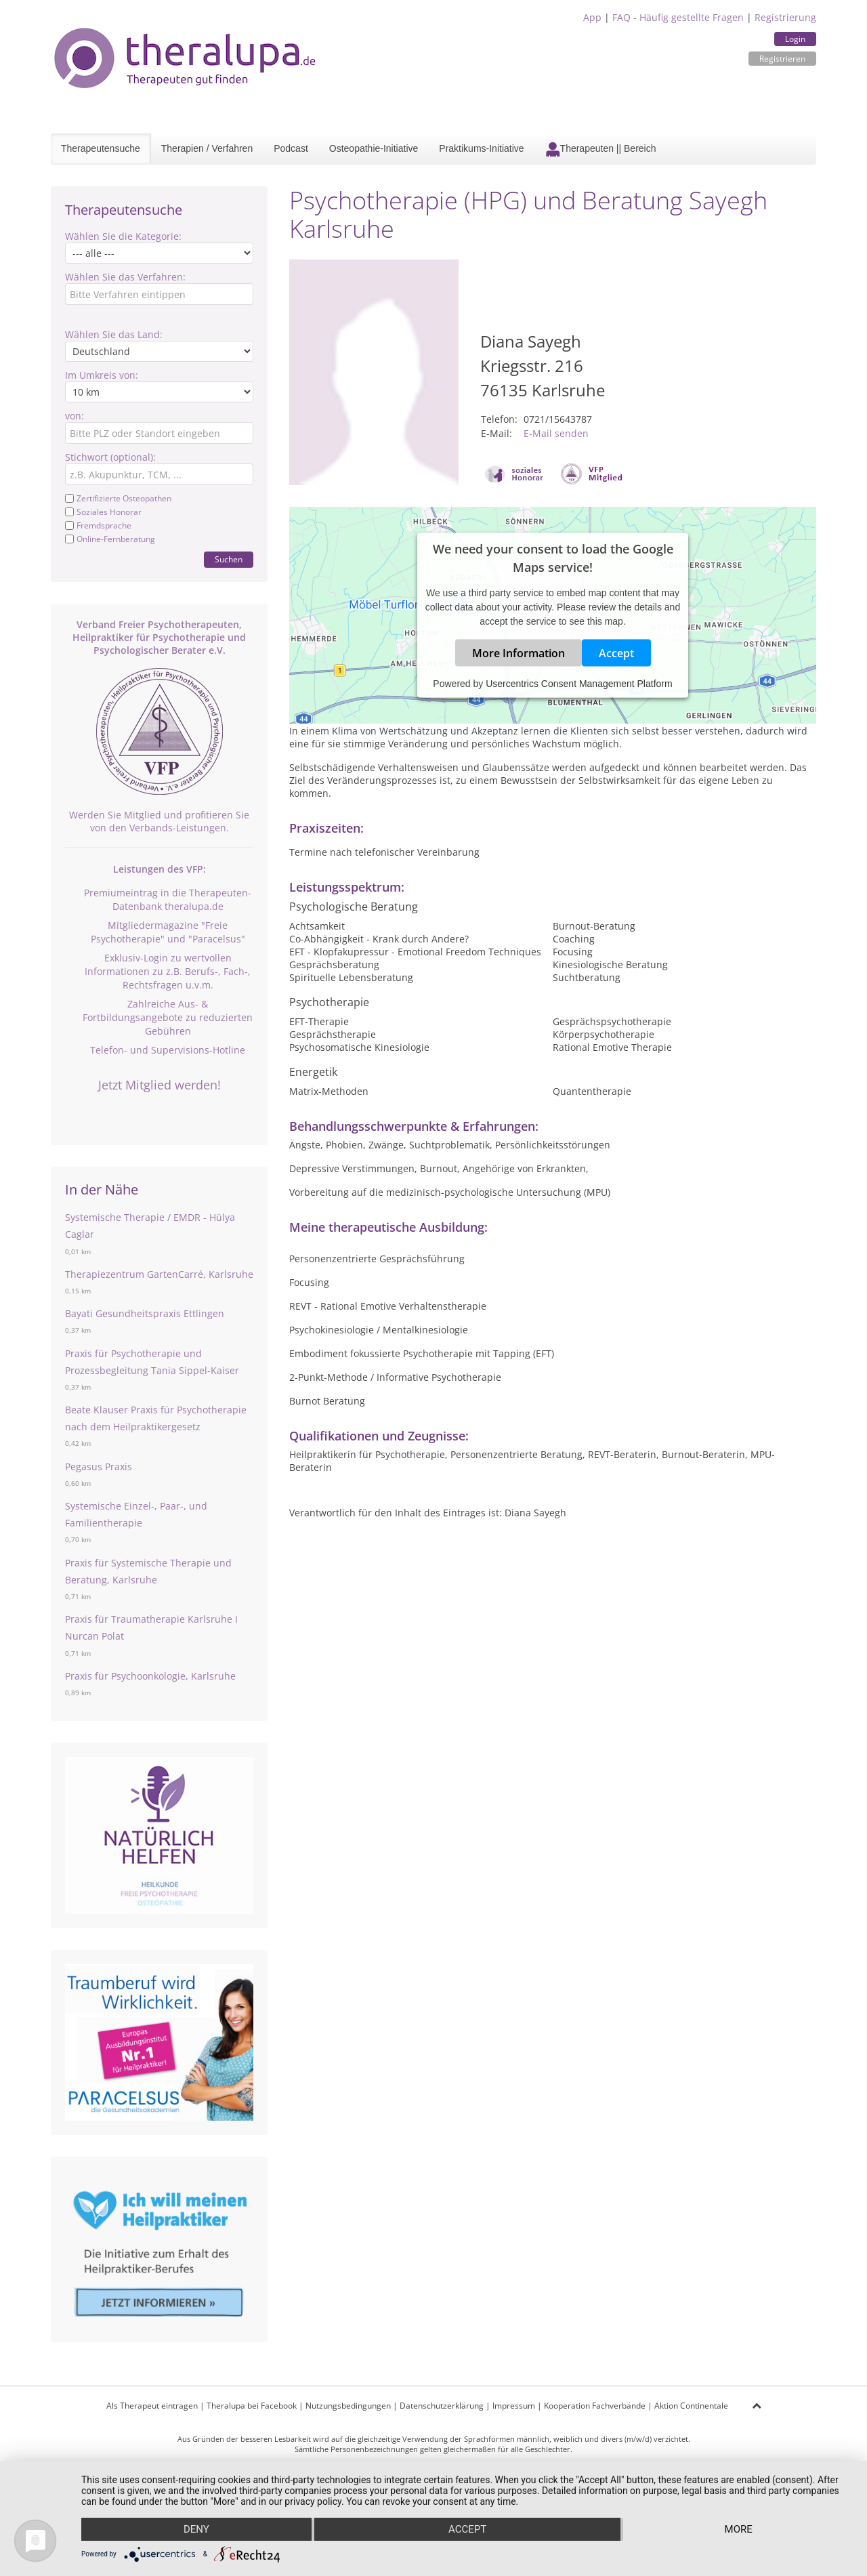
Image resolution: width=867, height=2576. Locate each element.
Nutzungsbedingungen (348, 2405)
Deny (196, 2529)
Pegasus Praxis (98, 1466)
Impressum (513, 2405)
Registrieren (782, 58)
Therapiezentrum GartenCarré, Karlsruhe (159, 1274)
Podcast (291, 148)
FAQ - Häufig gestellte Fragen (678, 17)
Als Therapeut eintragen (152, 2405)
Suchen (228, 559)
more (739, 2529)
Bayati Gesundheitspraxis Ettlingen (144, 1313)
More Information (518, 652)
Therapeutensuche (100, 148)
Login (795, 39)
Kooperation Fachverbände (595, 2405)
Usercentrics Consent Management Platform (579, 683)
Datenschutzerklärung (442, 2405)
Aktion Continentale (691, 2405)
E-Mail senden (556, 433)
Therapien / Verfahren (207, 148)
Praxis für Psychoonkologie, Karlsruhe (150, 1675)
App (592, 17)
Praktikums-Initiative (481, 148)
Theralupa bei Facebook (252, 2405)
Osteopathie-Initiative (374, 148)
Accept (616, 652)
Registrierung (785, 17)
